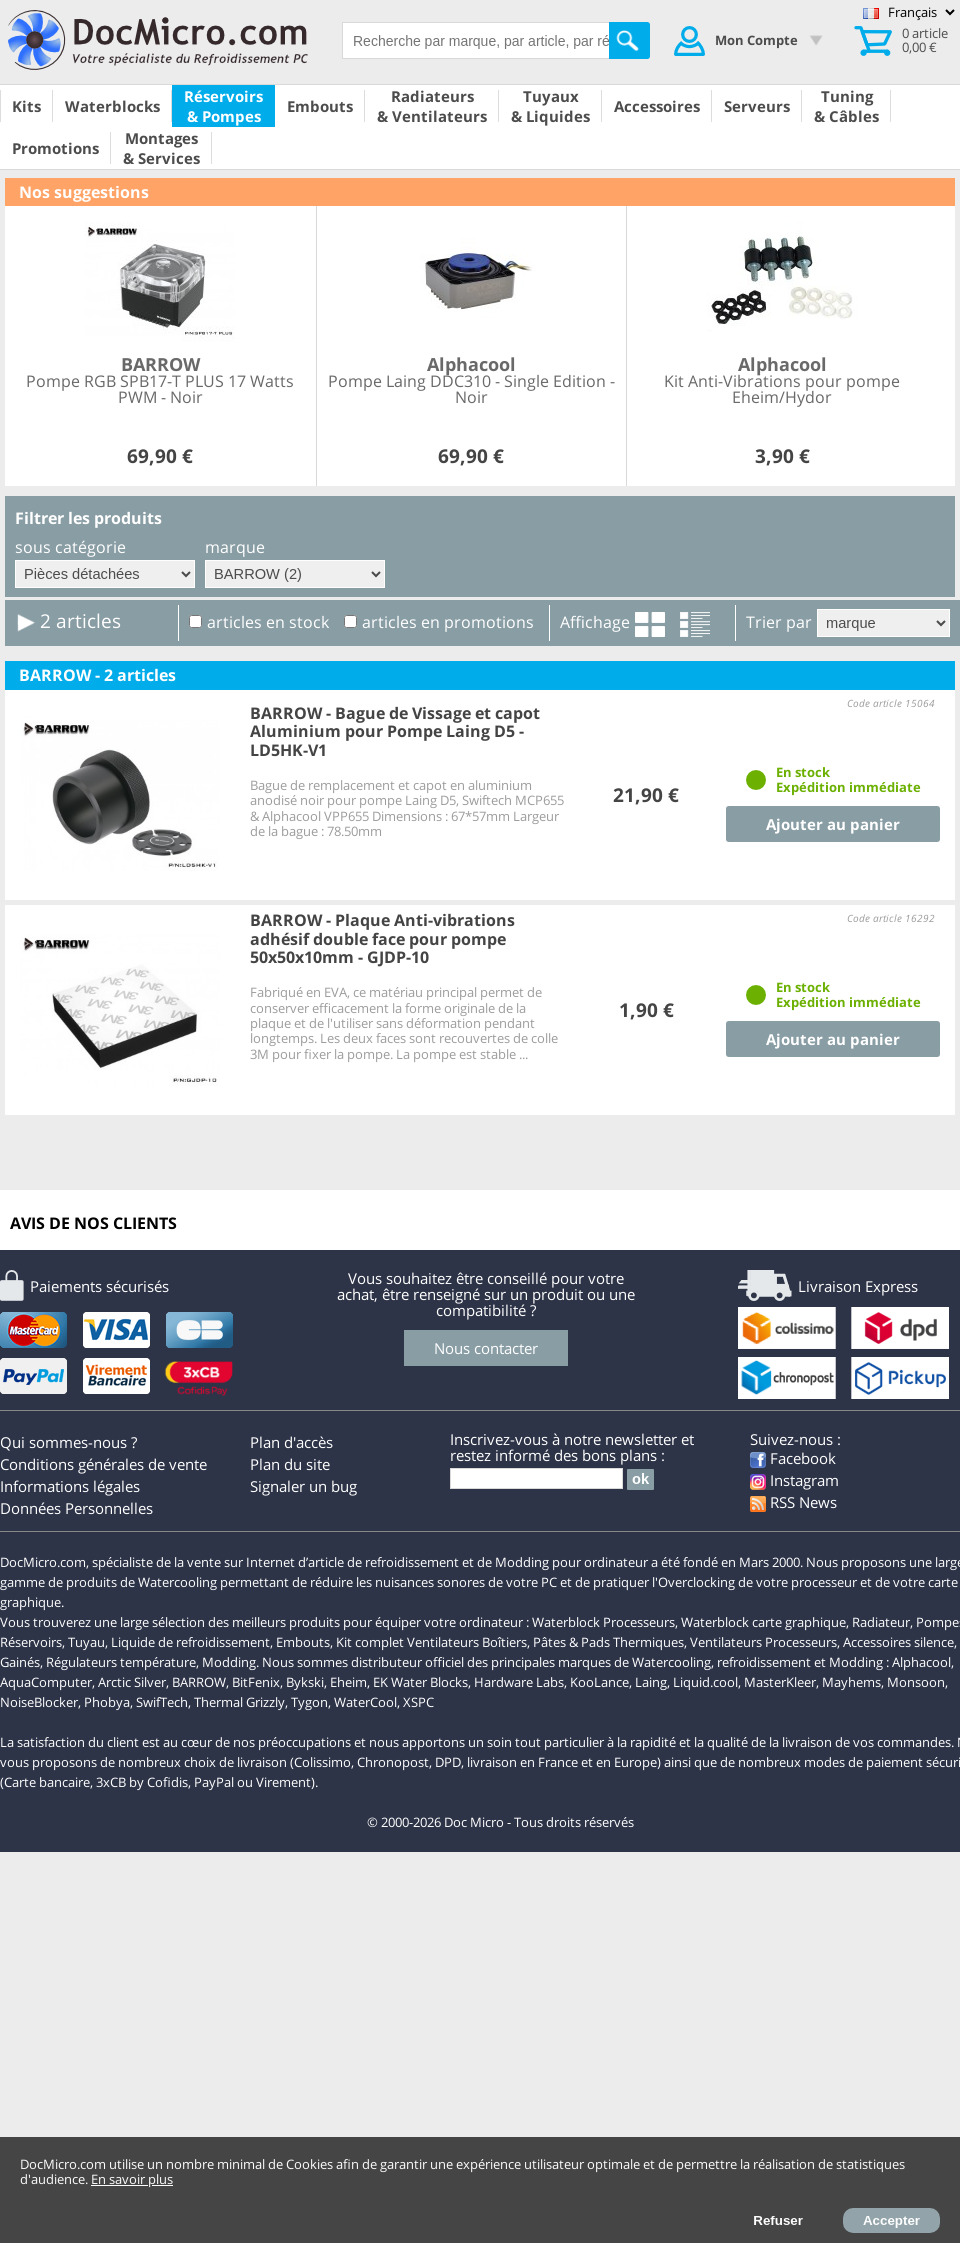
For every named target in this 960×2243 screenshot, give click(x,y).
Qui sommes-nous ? (68, 1442)
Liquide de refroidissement (190, 1642)
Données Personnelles (76, 1508)
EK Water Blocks (420, 1682)
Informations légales (70, 1486)
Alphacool (921, 1662)
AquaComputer (46, 1682)
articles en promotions (448, 622)
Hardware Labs (519, 1682)
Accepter (891, 2220)
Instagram (794, 1480)
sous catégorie (70, 547)
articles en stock (268, 622)
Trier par (779, 622)
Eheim (348, 1682)
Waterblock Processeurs (603, 1622)
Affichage (595, 622)
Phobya (107, 1702)
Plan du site (290, 1464)
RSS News (793, 1502)
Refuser (778, 2220)
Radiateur (881, 1622)
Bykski (305, 1682)
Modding (229, 1662)
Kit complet (370, 1642)
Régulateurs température (121, 1662)
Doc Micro (474, 1822)
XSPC (418, 1702)
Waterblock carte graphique (763, 1622)
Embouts (303, 1642)
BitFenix (256, 1682)
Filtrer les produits (88, 518)
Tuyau (86, 1642)
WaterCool (365, 1702)
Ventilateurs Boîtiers (467, 1642)
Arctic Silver (132, 1682)
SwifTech (162, 1702)
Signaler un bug (303, 1486)
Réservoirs (31, 1642)
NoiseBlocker (39, 1702)
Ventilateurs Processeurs (763, 1642)
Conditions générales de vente (103, 1464)
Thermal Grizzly (239, 1702)
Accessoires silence (898, 1642)
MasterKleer (780, 1682)
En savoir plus (132, 2179)
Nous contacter (486, 1348)
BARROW (199, 1682)
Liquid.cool (705, 1682)
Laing (651, 1682)
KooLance (599, 1682)
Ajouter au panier (833, 824)
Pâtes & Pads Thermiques (608, 1642)
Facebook (793, 1458)
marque (235, 547)
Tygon (309, 1702)
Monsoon (916, 1682)
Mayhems (851, 1682)
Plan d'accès (291, 1442)
